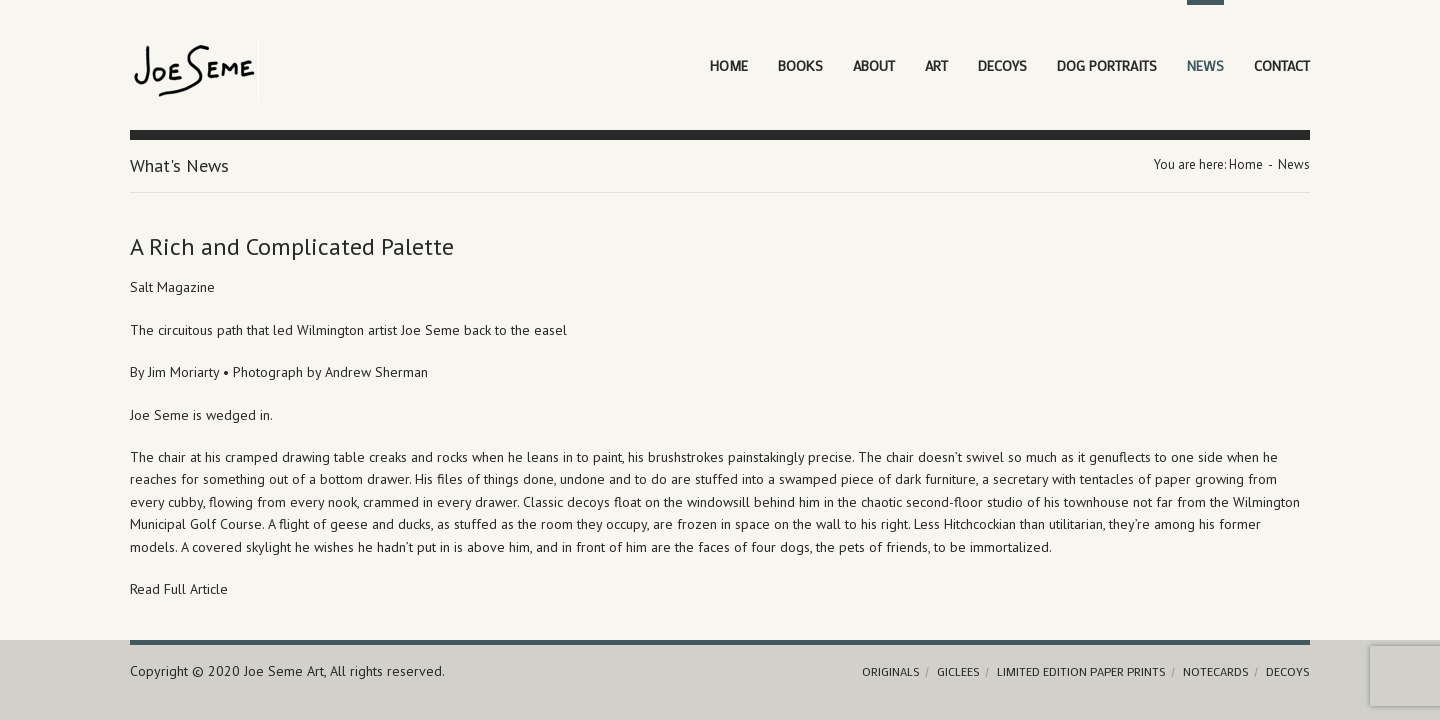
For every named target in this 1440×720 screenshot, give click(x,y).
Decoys (1002, 65)
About (874, 65)
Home (729, 65)
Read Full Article (179, 589)
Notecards (1216, 671)
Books (800, 65)
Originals (891, 671)
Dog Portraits (1107, 65)
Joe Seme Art (284, 671)
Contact (1282, 65)
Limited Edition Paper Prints (1081, 671)
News (1205, 65)
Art (936, 65)
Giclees (958, 671)
